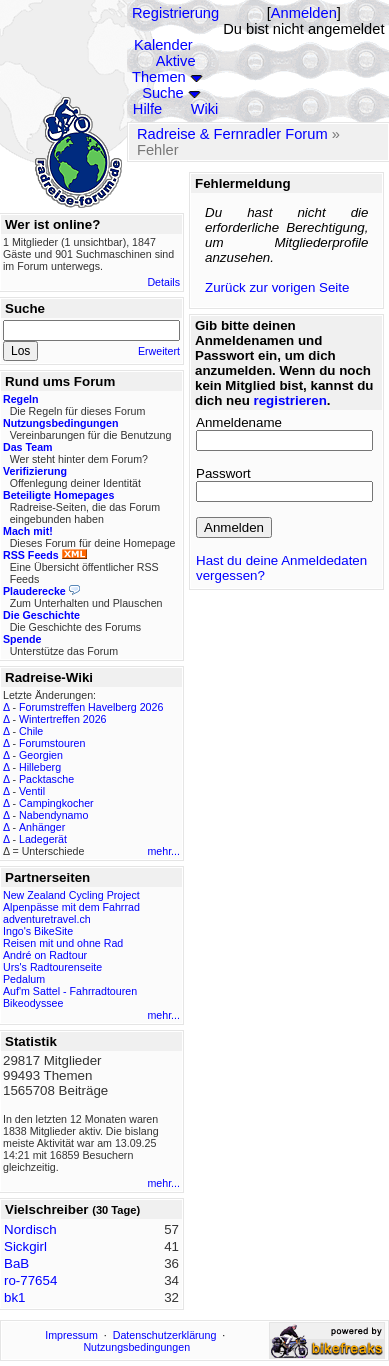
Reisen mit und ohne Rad (63, 943)
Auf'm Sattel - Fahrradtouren (70, 991)
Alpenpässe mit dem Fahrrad (71, 907)
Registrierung (175, 13)
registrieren (290, 400)
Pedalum (24, 979)
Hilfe (147, 109)
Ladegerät (43, 839)
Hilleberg (40, 767)
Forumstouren (52, 743)
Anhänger (42, 827)
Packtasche (46, 779)
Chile (31, 731)
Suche (163, 93)
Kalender (163, 45)
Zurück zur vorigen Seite (277, 287)
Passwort (223, 473)
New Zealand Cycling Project (71, 895)
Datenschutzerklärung (165, 1335)
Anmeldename (239, 422)
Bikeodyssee (33, 1003)
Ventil (32, 791)
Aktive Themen (164, 69)
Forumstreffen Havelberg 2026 (91, 707)
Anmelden (304, 13)
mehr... (163, 851)
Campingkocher (56, 803)
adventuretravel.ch (47, 919)
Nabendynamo (53, 815)
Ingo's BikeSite (38, 931)
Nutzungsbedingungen (136, 1347)
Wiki (205, 109)
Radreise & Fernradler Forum (232, 134)
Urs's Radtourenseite (52, 967)
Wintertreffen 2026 (62, 719)
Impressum (71, 1335)
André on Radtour (45, 955)
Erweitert (159, 351)
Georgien (41, 755)
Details (163, 282)
